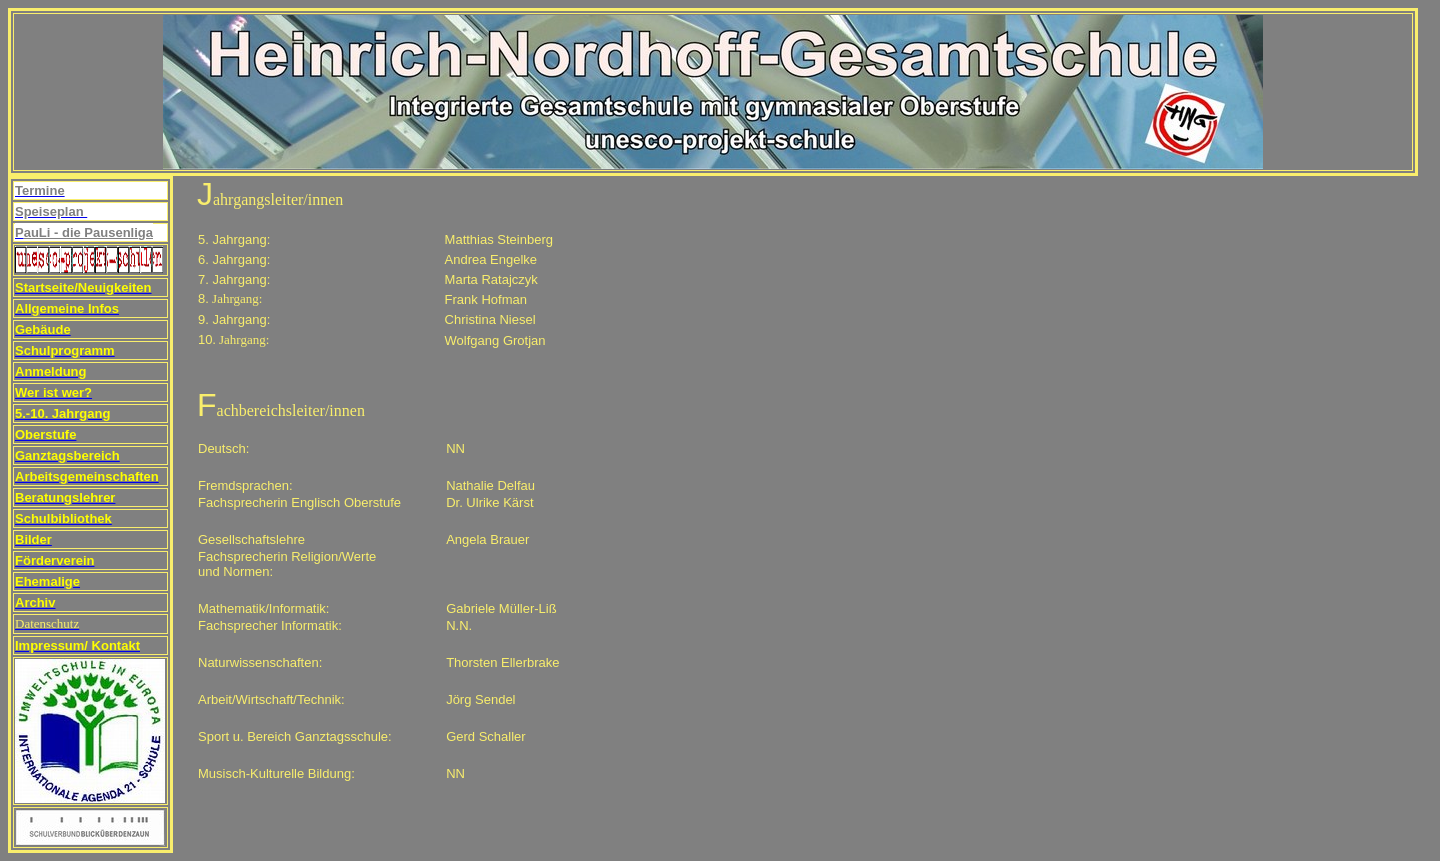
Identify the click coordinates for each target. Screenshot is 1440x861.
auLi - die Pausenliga (88, 232)
